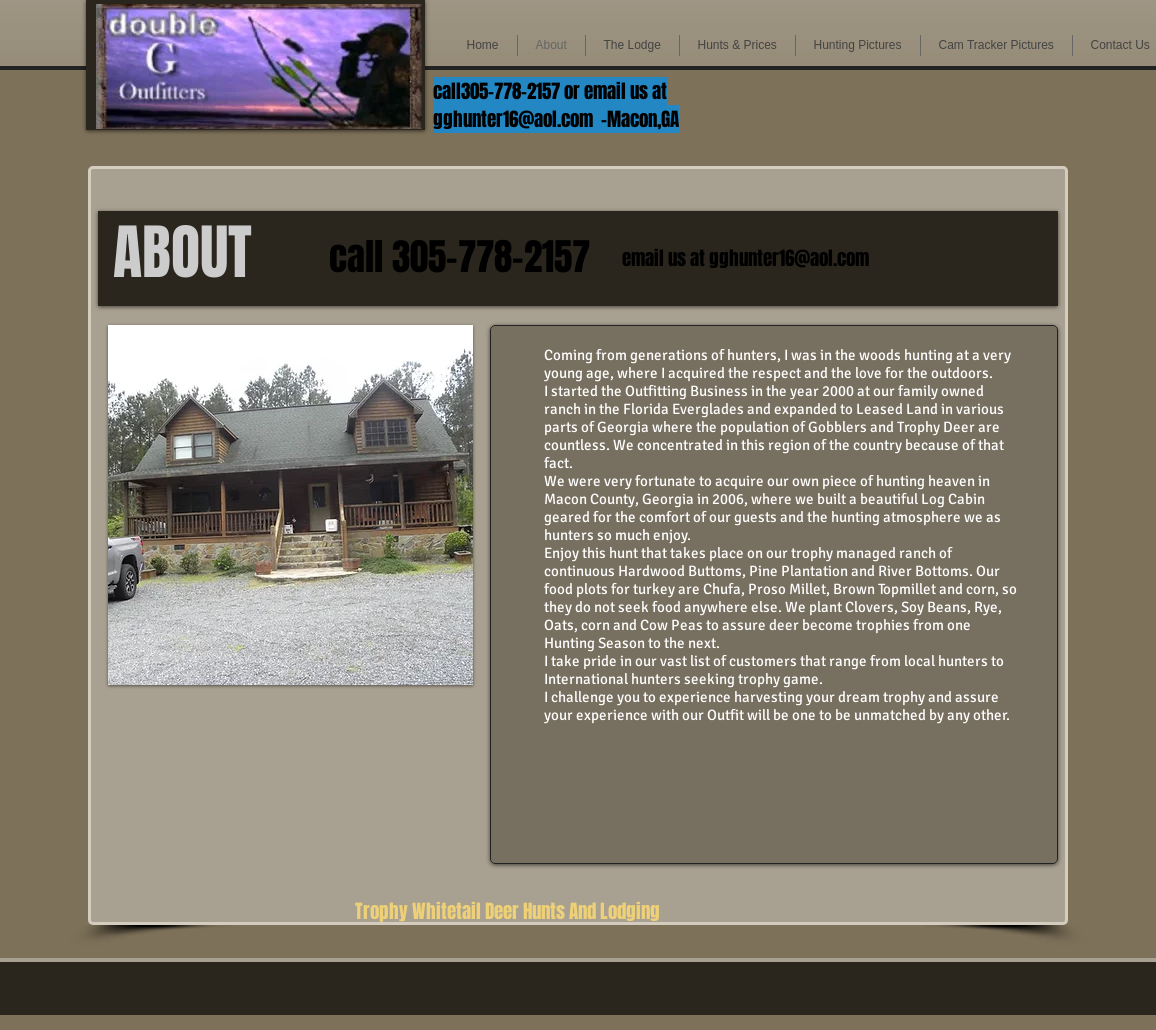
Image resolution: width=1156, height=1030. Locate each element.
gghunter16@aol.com (513, 119)
